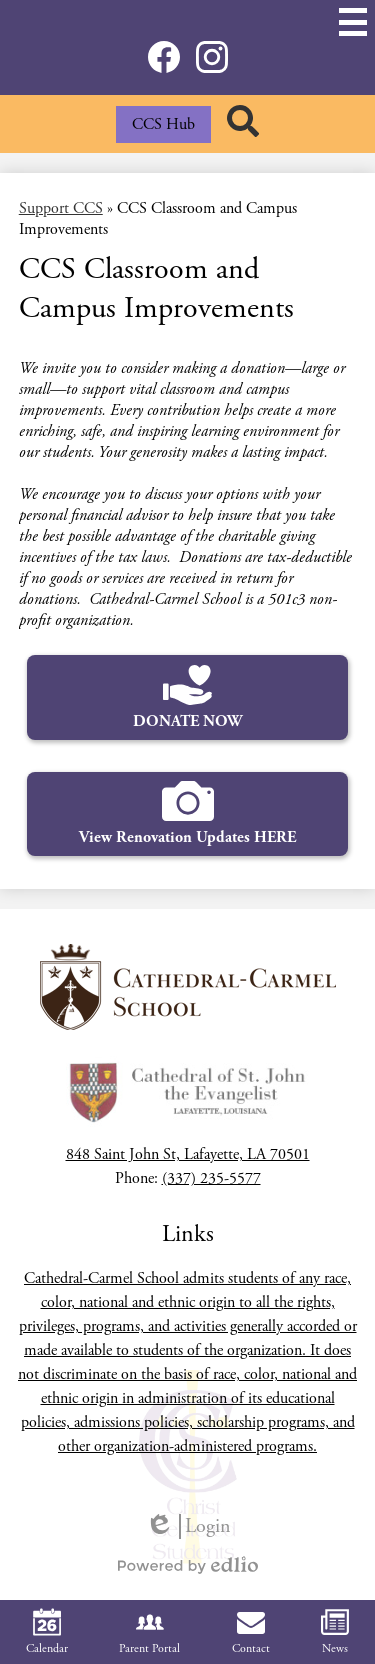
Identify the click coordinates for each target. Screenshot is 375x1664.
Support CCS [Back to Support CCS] (61, 208)
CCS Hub (163, 124)
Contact (251, 1632)
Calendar (47, 1632)
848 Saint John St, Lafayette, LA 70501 (188, 1154)
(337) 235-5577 (211, 1178)
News (335, 1632)
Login (188, 1526)
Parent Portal (149, 1632)
